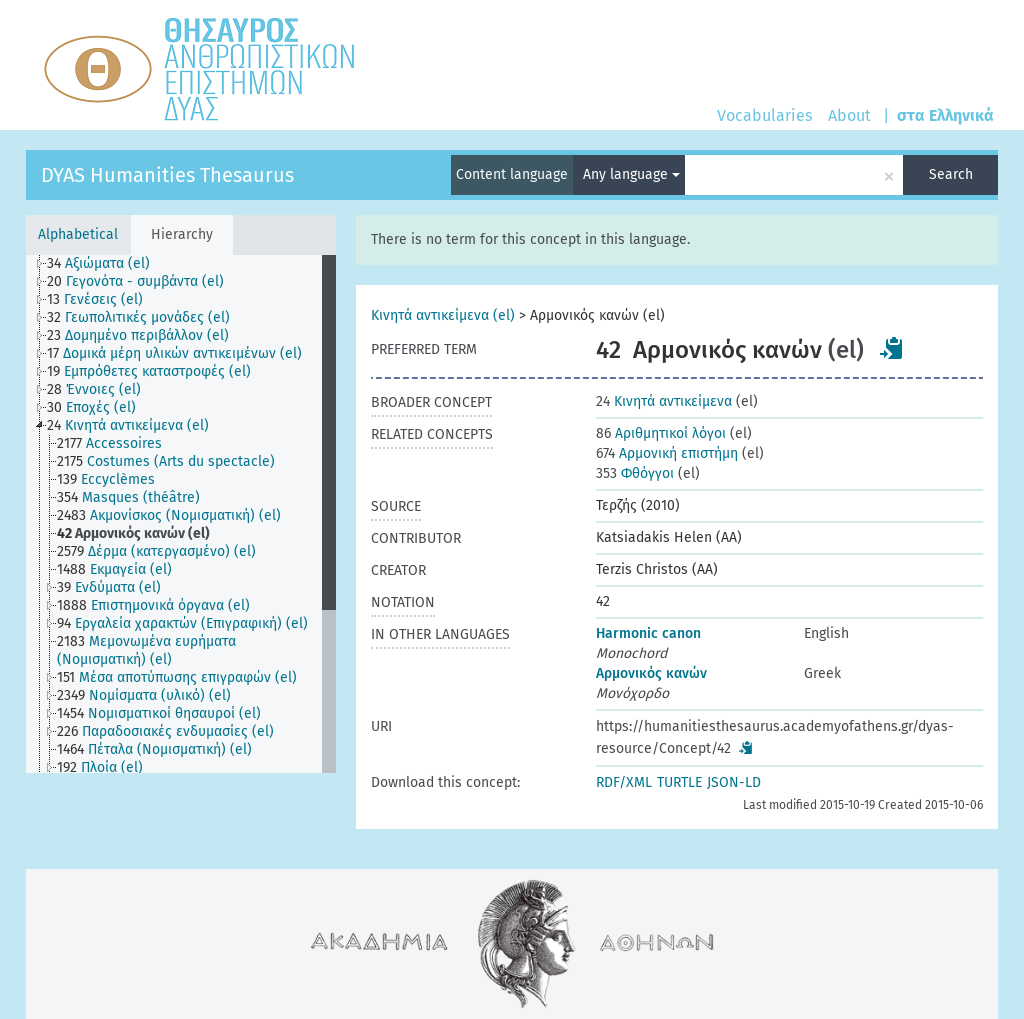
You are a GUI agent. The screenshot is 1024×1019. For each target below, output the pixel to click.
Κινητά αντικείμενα (664, 401)
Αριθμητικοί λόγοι (661, 433)
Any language (631, 174)
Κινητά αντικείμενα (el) (443, 315)
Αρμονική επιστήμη (667, 453)
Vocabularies (764, 115)
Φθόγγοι (635, 473)
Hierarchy (182, 234)
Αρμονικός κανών (651, 673)
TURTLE (679, 782)
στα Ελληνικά (945, 115)
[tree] (181, 514)
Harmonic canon (648, 633)
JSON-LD (734, 782)
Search (951, 174)
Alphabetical (78, 234)
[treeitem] (107, 264)
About (849, 115)
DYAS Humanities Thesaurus (167, 175)
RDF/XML (624, 782)
